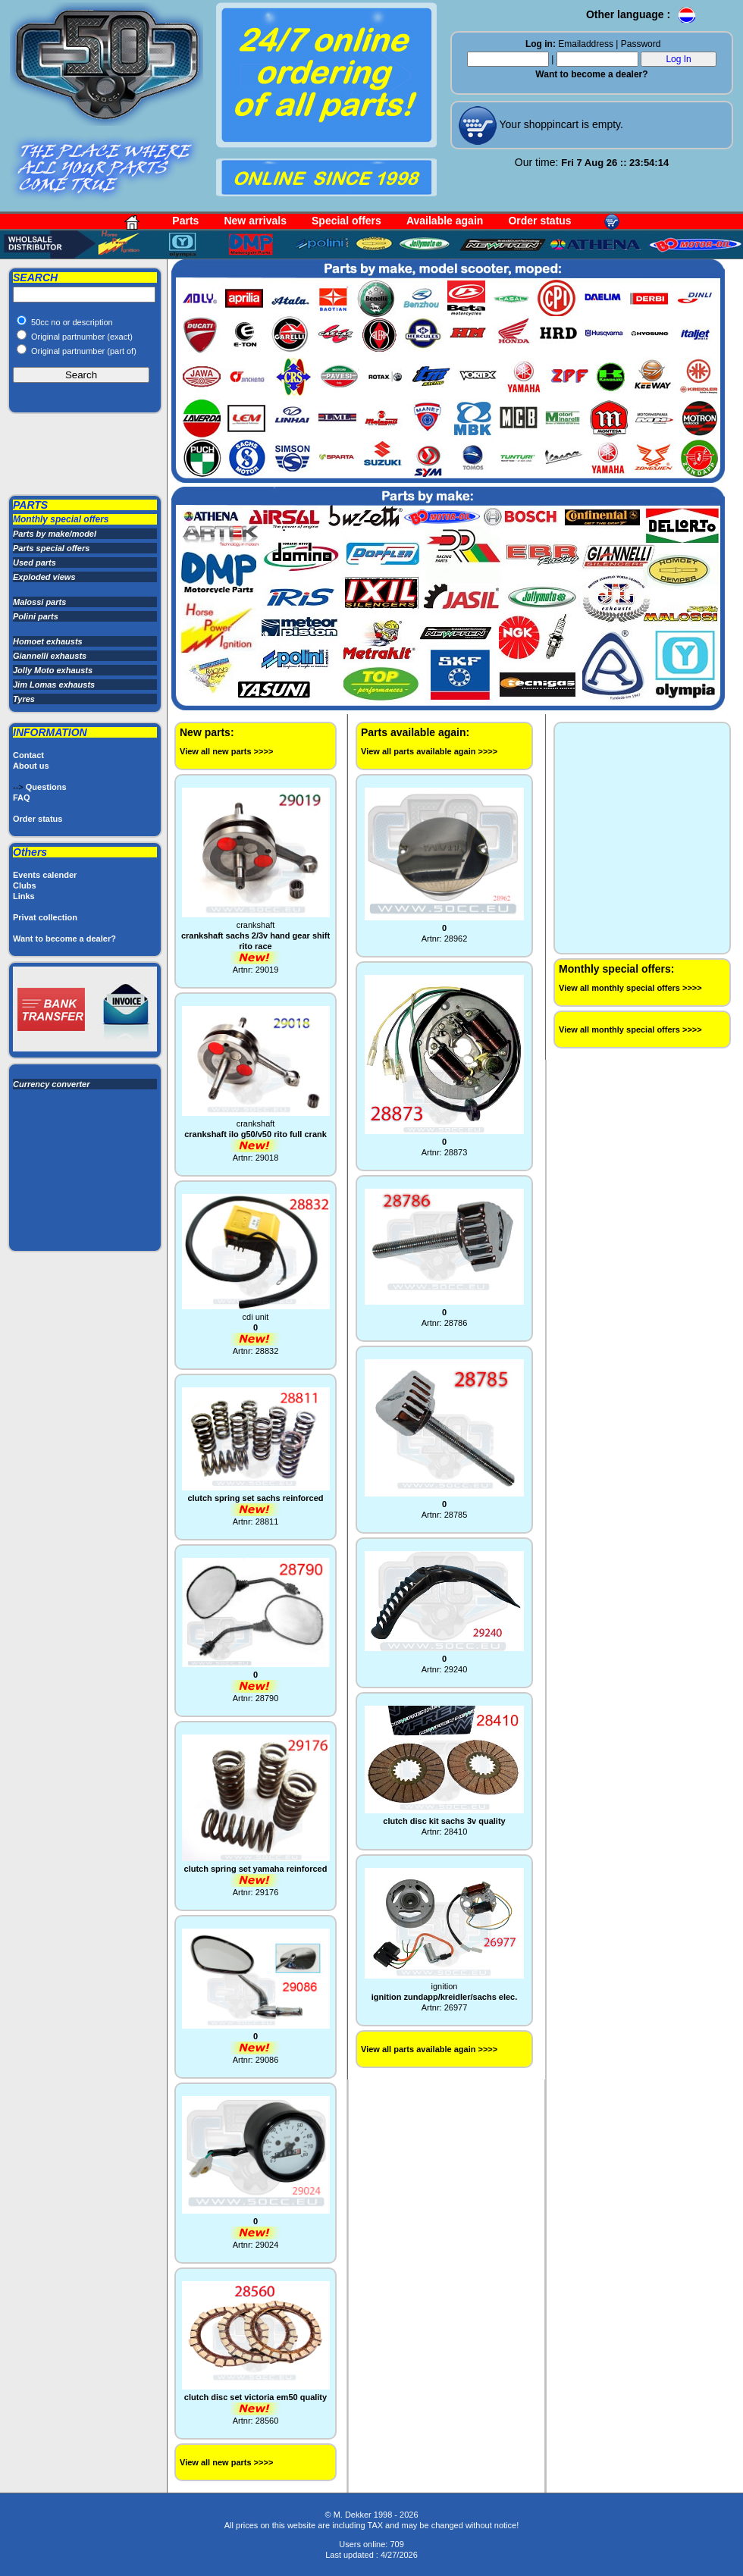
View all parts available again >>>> (429, 751)
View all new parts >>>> (226, 751)
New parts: (207, 732)
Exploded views (44, 576)
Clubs (24, 885)
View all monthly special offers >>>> (630, 987)
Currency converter (51, 1084)
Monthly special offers (60, 519)
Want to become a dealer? (591, 74)
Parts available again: (415, 732)
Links (24, 896)
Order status (539, 221)
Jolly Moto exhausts (52, 670)
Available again (444, 221)
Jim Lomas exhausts (54, 684)
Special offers (346, 221)
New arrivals (255, 221)
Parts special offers (51, 548)
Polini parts (35, 616)
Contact (28, 755)
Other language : (642, 14)
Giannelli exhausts (49, 655)
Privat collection (45, 917)
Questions (46, 786)
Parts (185, 221)
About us (31, 765)
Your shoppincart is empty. (560, 124)
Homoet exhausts (48, 641)
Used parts (34, 562)
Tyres (24, 699)
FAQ (21, 797)
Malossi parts (39, 601)
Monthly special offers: (616, 969)
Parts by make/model (54, 533)
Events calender (45, 874)
